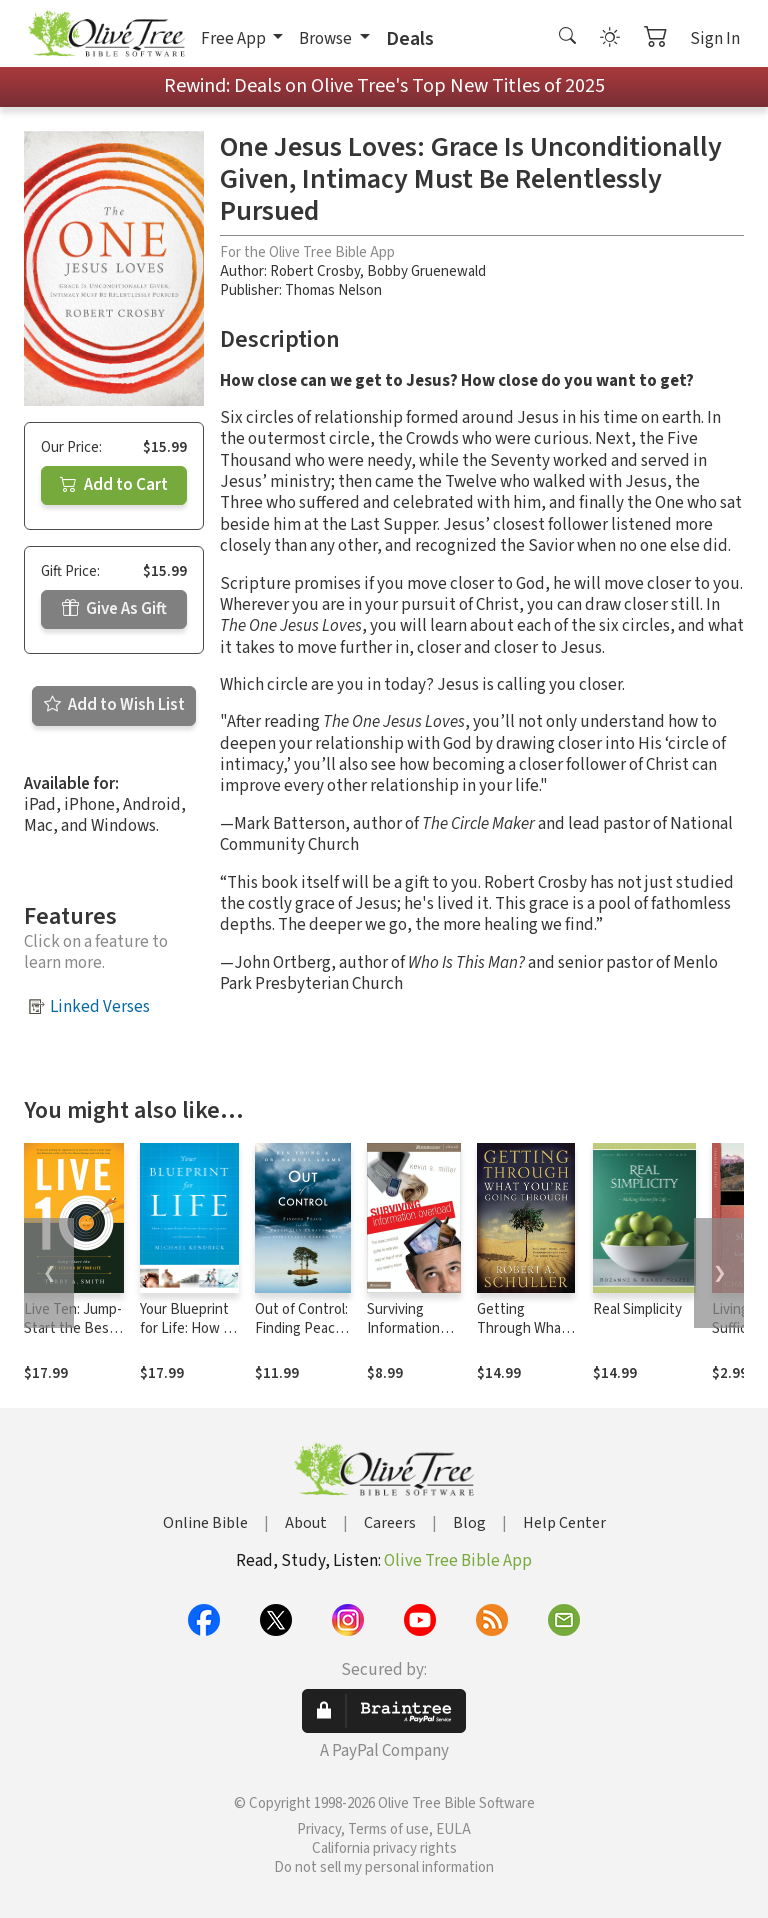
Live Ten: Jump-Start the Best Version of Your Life (73, 1338)
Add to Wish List (114, 705)
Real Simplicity (637, 1309)
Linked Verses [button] (100, 1007)
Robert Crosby (315, 271)
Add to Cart (114, 485)
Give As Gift (114, 609)
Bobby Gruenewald (426, 271)
